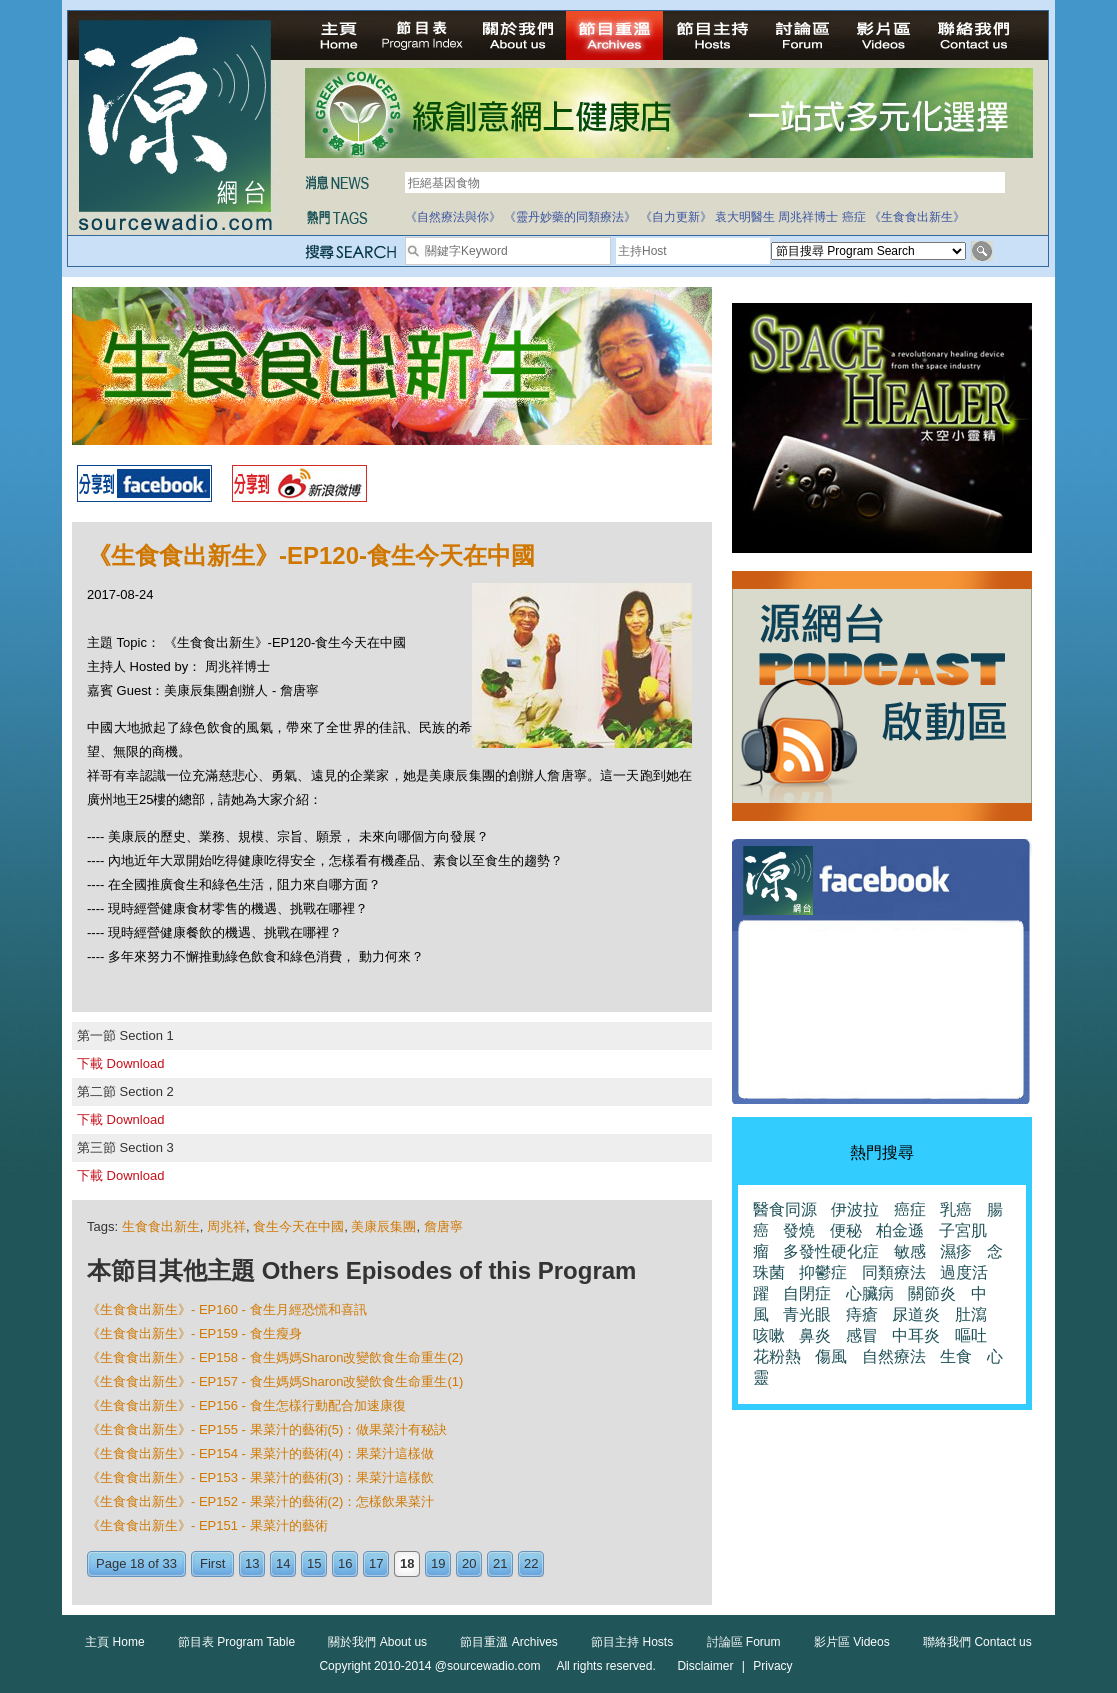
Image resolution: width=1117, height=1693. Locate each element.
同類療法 (894, 1272)
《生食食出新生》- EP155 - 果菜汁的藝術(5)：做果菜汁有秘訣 (267, 1429)
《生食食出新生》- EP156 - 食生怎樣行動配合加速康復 (246, 1405)
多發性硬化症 (831, 1251)
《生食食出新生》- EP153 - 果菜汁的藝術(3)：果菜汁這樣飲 (260, 1477)
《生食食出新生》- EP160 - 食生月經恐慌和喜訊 (227, 1309)
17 (376, 1563)
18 (407, 1563)
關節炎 (932, 1293)
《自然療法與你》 (453, 217)
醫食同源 (785, 1209)
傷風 (831, 1356)
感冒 (862, 1335)
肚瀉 (971, 1314)
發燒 (799, 1230)
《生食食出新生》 (917, 217)
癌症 (854, 217)
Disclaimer (705, 1666)
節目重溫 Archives (508, 1642)
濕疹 (956, 1251)
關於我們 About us (377, 1642)
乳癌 (956, 1209)
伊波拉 (855, 1209)
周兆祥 (226, 1226)
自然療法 (894, 1356)
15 (314, 1563)
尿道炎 (916, 1314)
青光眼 (807, 1314)
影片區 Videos (852, 1642)
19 (438, 1563)
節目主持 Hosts (632, 1642)
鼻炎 (815, 1335)
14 (283, 1563)
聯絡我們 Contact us (977, 1642)
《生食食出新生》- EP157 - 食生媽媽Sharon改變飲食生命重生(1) (275, 1381)
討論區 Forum (744, 1642)
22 (531, 1563)
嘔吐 (971, 1335)
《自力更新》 (676, 217)
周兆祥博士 (808, 217)
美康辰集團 (383, 1226)
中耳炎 (916, 1335)
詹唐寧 (443, 1226)
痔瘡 (862, 1314)
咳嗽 (769, 1335)
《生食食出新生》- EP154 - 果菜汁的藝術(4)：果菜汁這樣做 (260, 1453)
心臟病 (870, 1293)
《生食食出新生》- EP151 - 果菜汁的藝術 (207, 1525)
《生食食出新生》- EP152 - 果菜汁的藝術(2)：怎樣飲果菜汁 (260, 1501)
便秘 (846, 1230)
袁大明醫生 (745, 217)
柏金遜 (900, 1230)
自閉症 (807, 1293)
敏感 (910, 1251)
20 (469, 1563)
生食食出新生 (161, 1226)
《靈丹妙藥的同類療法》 (570, 217)
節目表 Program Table (236, 1642)
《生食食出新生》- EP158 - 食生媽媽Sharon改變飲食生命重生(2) (275, 1357)
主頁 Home (114, 1642)
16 (345, 1563)
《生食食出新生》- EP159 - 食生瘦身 (194, 1333)
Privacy (772, 1666)
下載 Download (120, 1063)
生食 (956, 1356)
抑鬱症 (823, 1272)
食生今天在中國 (298, 1226)
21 (500, 1563)
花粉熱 (777, 1356)
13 (252, 1563)
